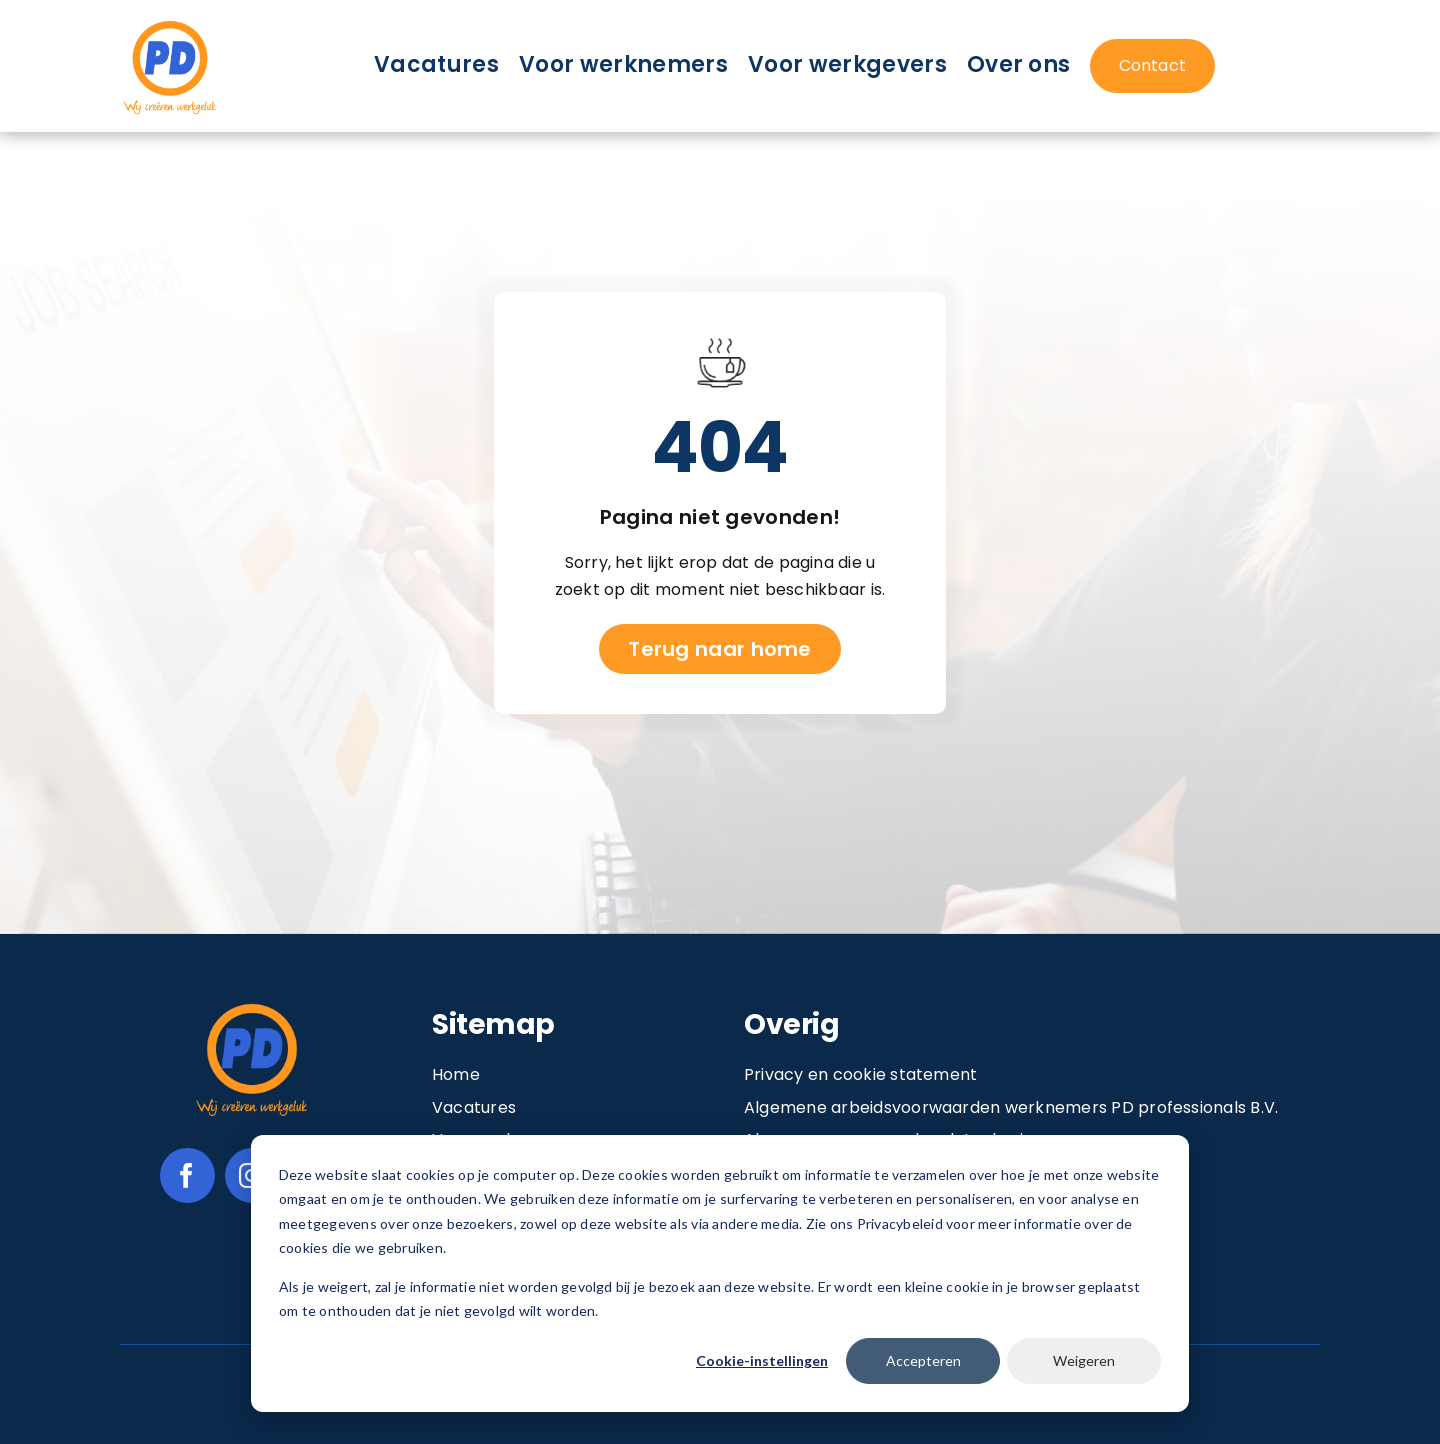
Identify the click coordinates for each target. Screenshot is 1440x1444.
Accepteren (923, 1360)
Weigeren (1084, 1360)
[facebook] (187, 1175)
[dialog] (720, 1273)
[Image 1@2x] (170, 23)
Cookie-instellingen (762, 1360)
